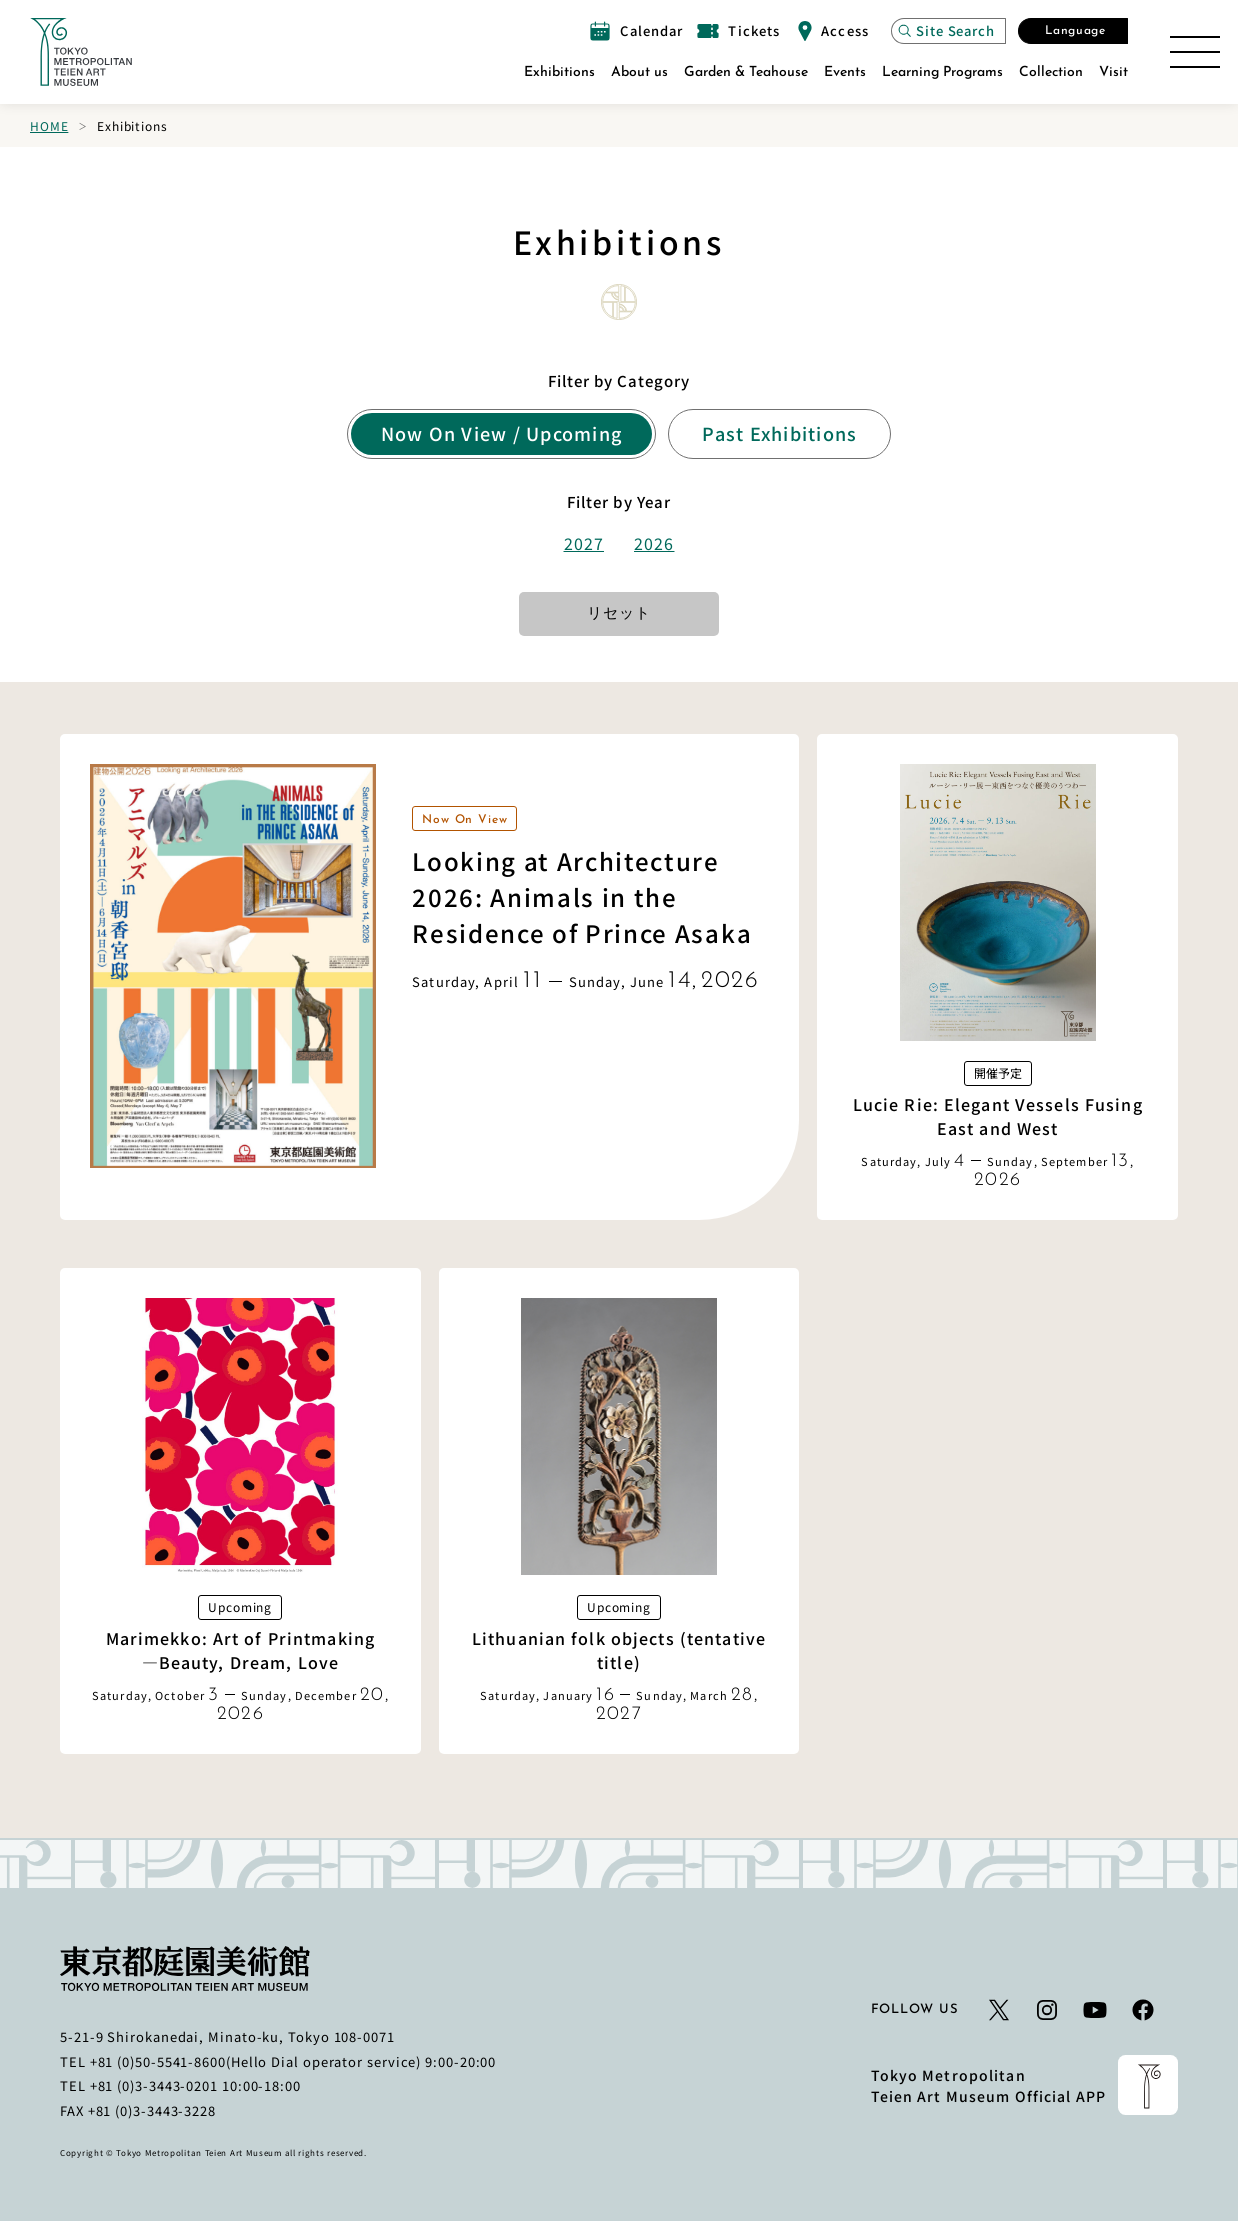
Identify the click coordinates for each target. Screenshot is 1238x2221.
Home (49, 125)
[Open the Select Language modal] (1073, 31)
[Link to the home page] (81, 52)
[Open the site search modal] (948, 31)
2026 (654, 543)
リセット (619, 614)
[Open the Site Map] (1195, 52)
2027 (584, 543)
